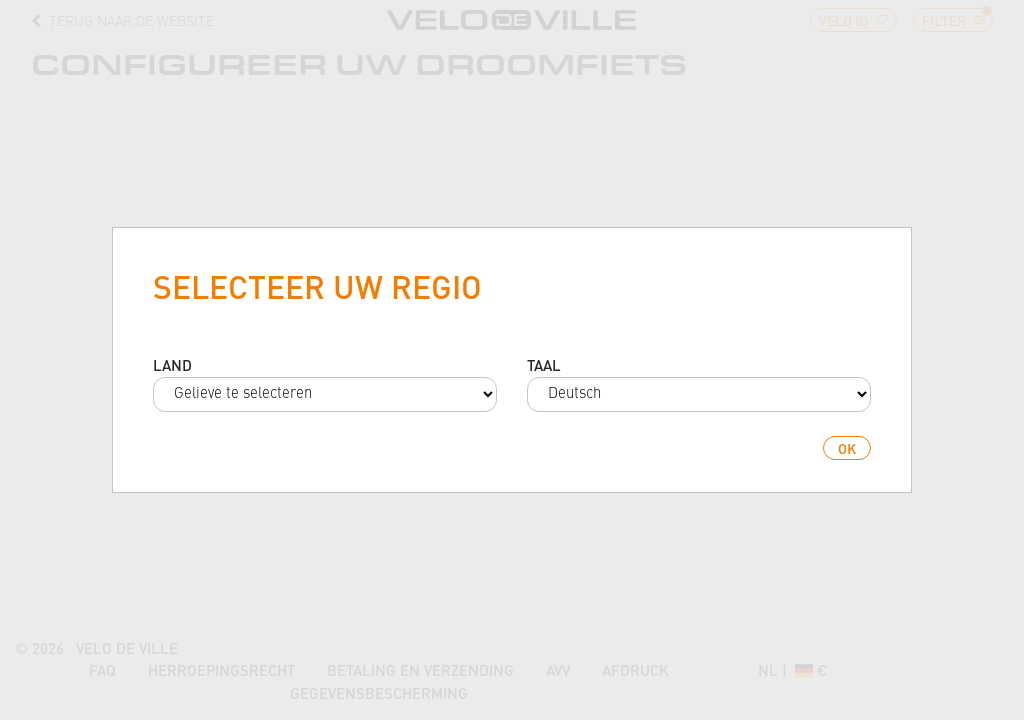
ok (847, 448)
